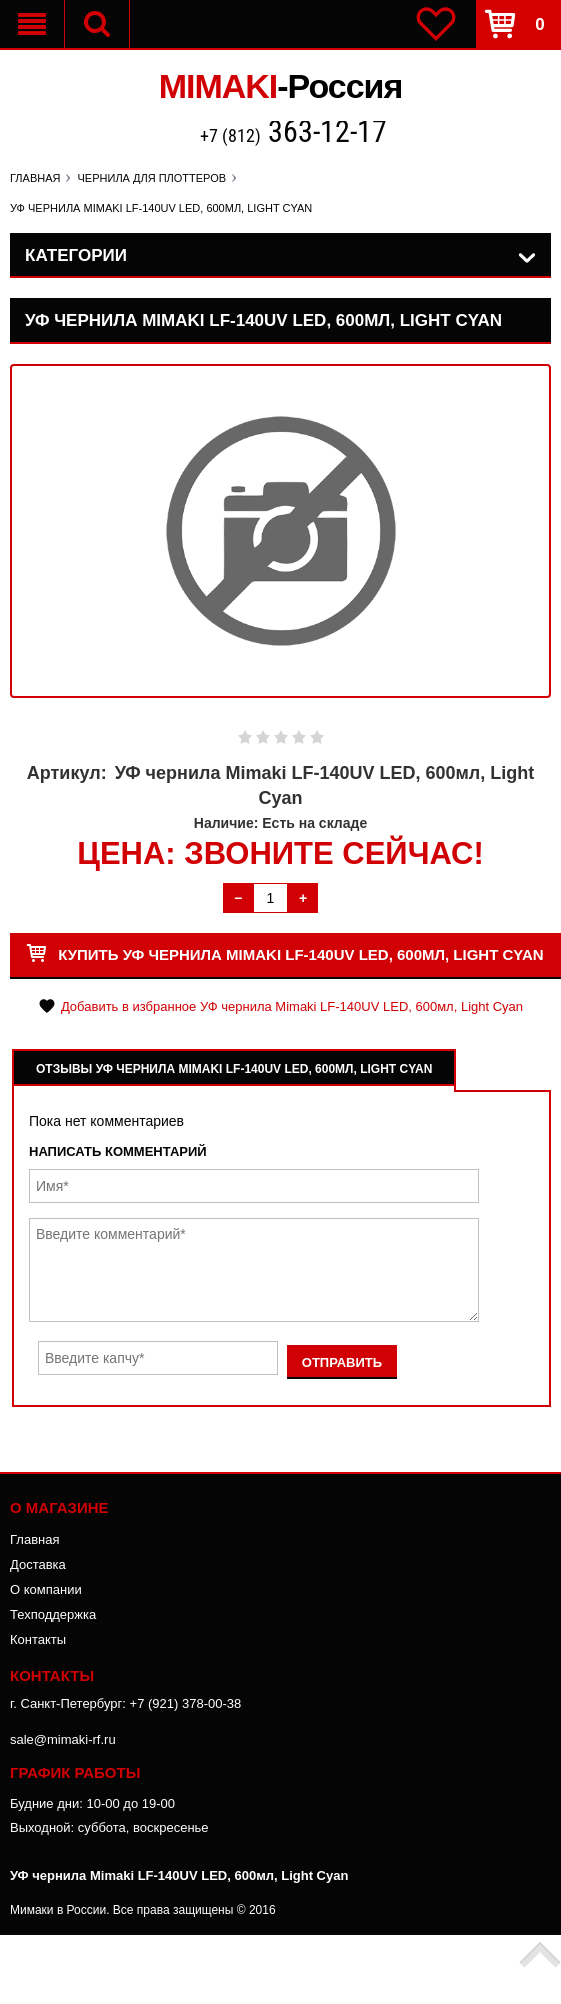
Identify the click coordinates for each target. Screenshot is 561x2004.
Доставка (38, 1564)
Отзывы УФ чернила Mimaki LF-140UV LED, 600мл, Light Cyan (234, 1069)
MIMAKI (281, 86)
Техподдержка (53, 1614)
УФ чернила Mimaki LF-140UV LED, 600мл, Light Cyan (179, 1875)
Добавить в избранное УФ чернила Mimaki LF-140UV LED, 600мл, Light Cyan (292, 1006)
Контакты (38, 1639)
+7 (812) (293, 133)
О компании (46, 1589)
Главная (34, 1539)
